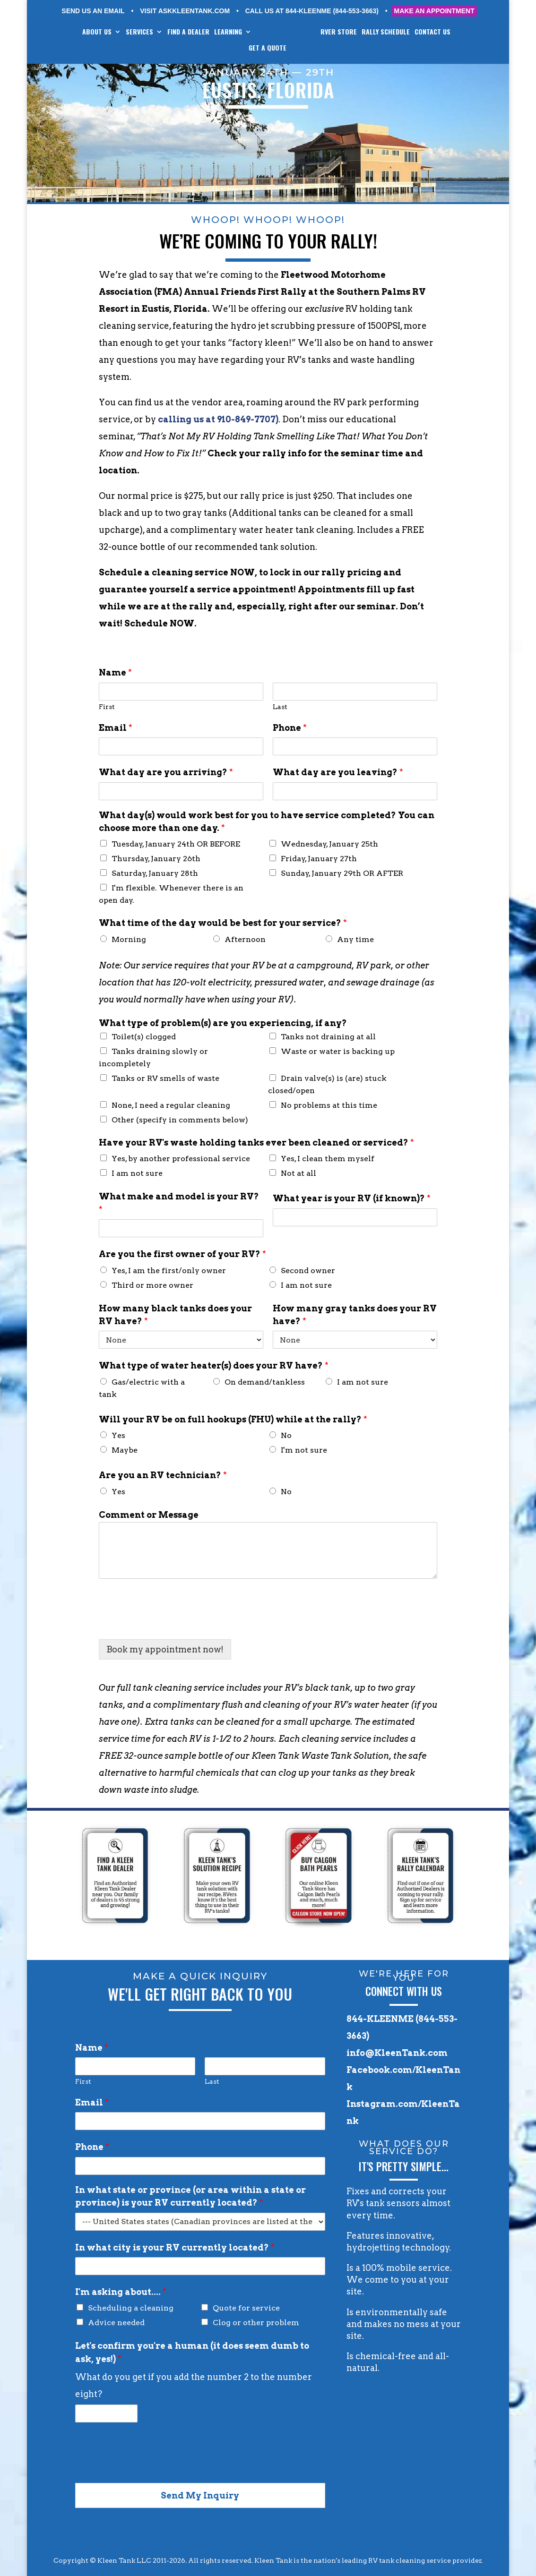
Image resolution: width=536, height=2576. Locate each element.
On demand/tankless (265, 1382)
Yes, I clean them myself (327, 1158)
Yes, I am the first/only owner (169, 1270)
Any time (355, 939)
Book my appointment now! (165, 1649)
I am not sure (137, 1173)
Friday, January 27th (319, 858)
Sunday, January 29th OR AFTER (342, 873)
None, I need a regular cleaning (171, 1105)
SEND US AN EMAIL (92, 11)
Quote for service (246, 2307)
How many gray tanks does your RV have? (355, 1314)
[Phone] (355, 746)
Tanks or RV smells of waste (165, 1078)
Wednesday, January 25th (329, 843)
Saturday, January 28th (155, 873)
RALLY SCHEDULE (393, 32)
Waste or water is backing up (338, 1051)
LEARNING (221, 32)
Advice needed (116, 2322)
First (107, 706)
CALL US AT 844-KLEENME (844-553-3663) (312, 11)
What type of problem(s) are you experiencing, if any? (223, 1023)
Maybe (125, 1450)
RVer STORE (346, 32)
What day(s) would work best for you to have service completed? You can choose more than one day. (266, 821)
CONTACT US (440, 32)
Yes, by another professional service (181, 1158)
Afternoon (245, 939)
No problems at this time (329, 1105)
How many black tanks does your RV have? (175, 1314)
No (286, 1435)
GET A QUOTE (267, 48)
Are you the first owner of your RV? (182, 1254)
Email (115, 728)
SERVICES (132, 32)
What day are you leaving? (338, 772)
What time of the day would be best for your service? (223, 923)
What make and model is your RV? (179, 1202)
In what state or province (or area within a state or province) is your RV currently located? (190, 2196)
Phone (290, 728)
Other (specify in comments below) (180, 1119)
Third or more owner (152, 1285)
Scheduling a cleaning (130, 2307)
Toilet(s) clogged (144, 1036)
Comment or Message (149, 1515)
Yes (118, 1435)
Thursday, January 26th (156, 858)
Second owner (308, 1270)
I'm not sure (304, 1450)
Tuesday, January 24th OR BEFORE (176, 843)
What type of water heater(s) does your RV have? (214, 1365)
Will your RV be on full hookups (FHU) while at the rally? (233, 1419)
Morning (129, 939)
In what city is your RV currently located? (175, 2247)
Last (280, 706)
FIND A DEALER (181, 32)
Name (115, 672)
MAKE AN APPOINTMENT (434, 11)
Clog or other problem (256, 2322)
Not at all (298, 1173)
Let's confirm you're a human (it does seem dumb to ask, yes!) (192, 2352)
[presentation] (170, 1623)
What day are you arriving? (166, 772)
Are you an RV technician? (163, 1475)
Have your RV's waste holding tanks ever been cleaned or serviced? (256, 1142)
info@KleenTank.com (397, 2053)
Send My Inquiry (200, 2495)
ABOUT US (89, 32)
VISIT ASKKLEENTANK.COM (185, 11)
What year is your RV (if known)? (352, 1198)
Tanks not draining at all (328, 1036)
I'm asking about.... (120, 2292)
